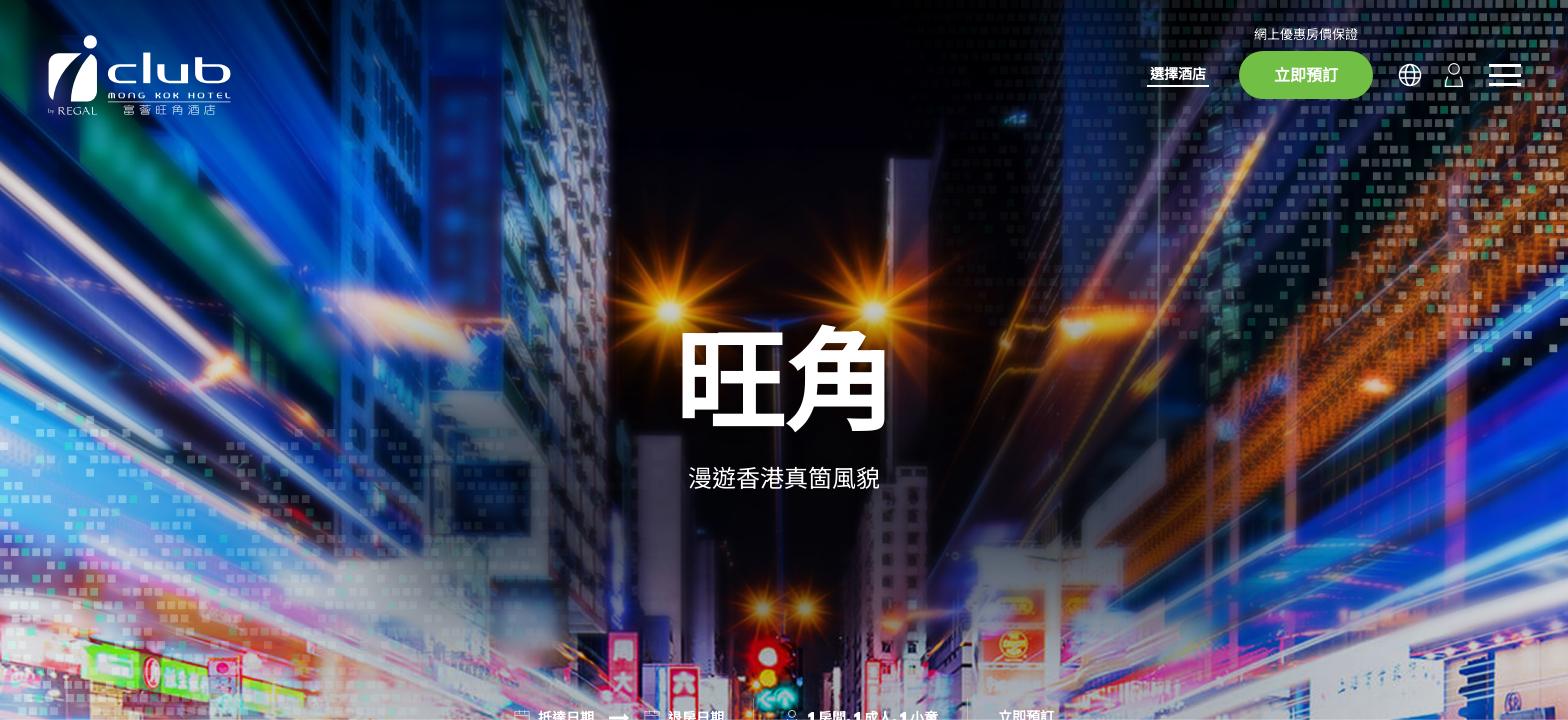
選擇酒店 (1178, 73)
